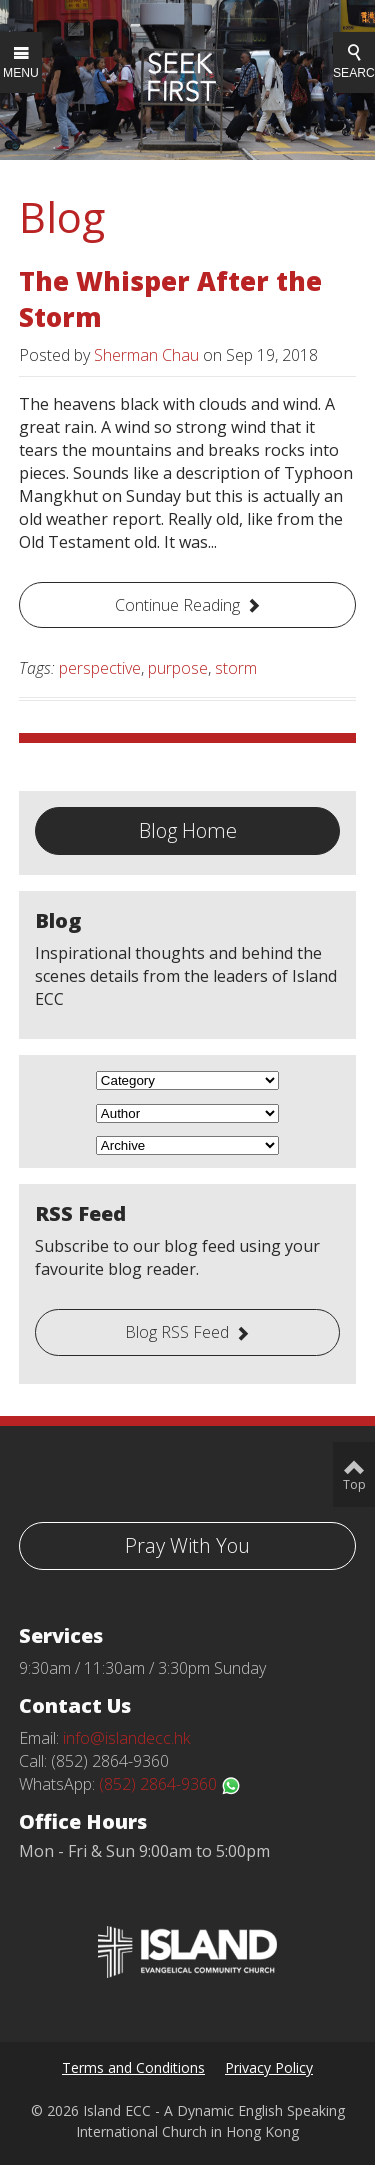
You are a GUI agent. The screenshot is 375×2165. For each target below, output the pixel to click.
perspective (100, 668)
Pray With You (187, 1545)
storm (236, 668)
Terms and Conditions (133, 2067)
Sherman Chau (146, 355)
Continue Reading (177, 605)
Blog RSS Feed (177, 1332)
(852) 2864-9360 (170, 1784)
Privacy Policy (269, 2067)
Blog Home (188, 830)
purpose (178, 668)
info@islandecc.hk (126, 1738)
